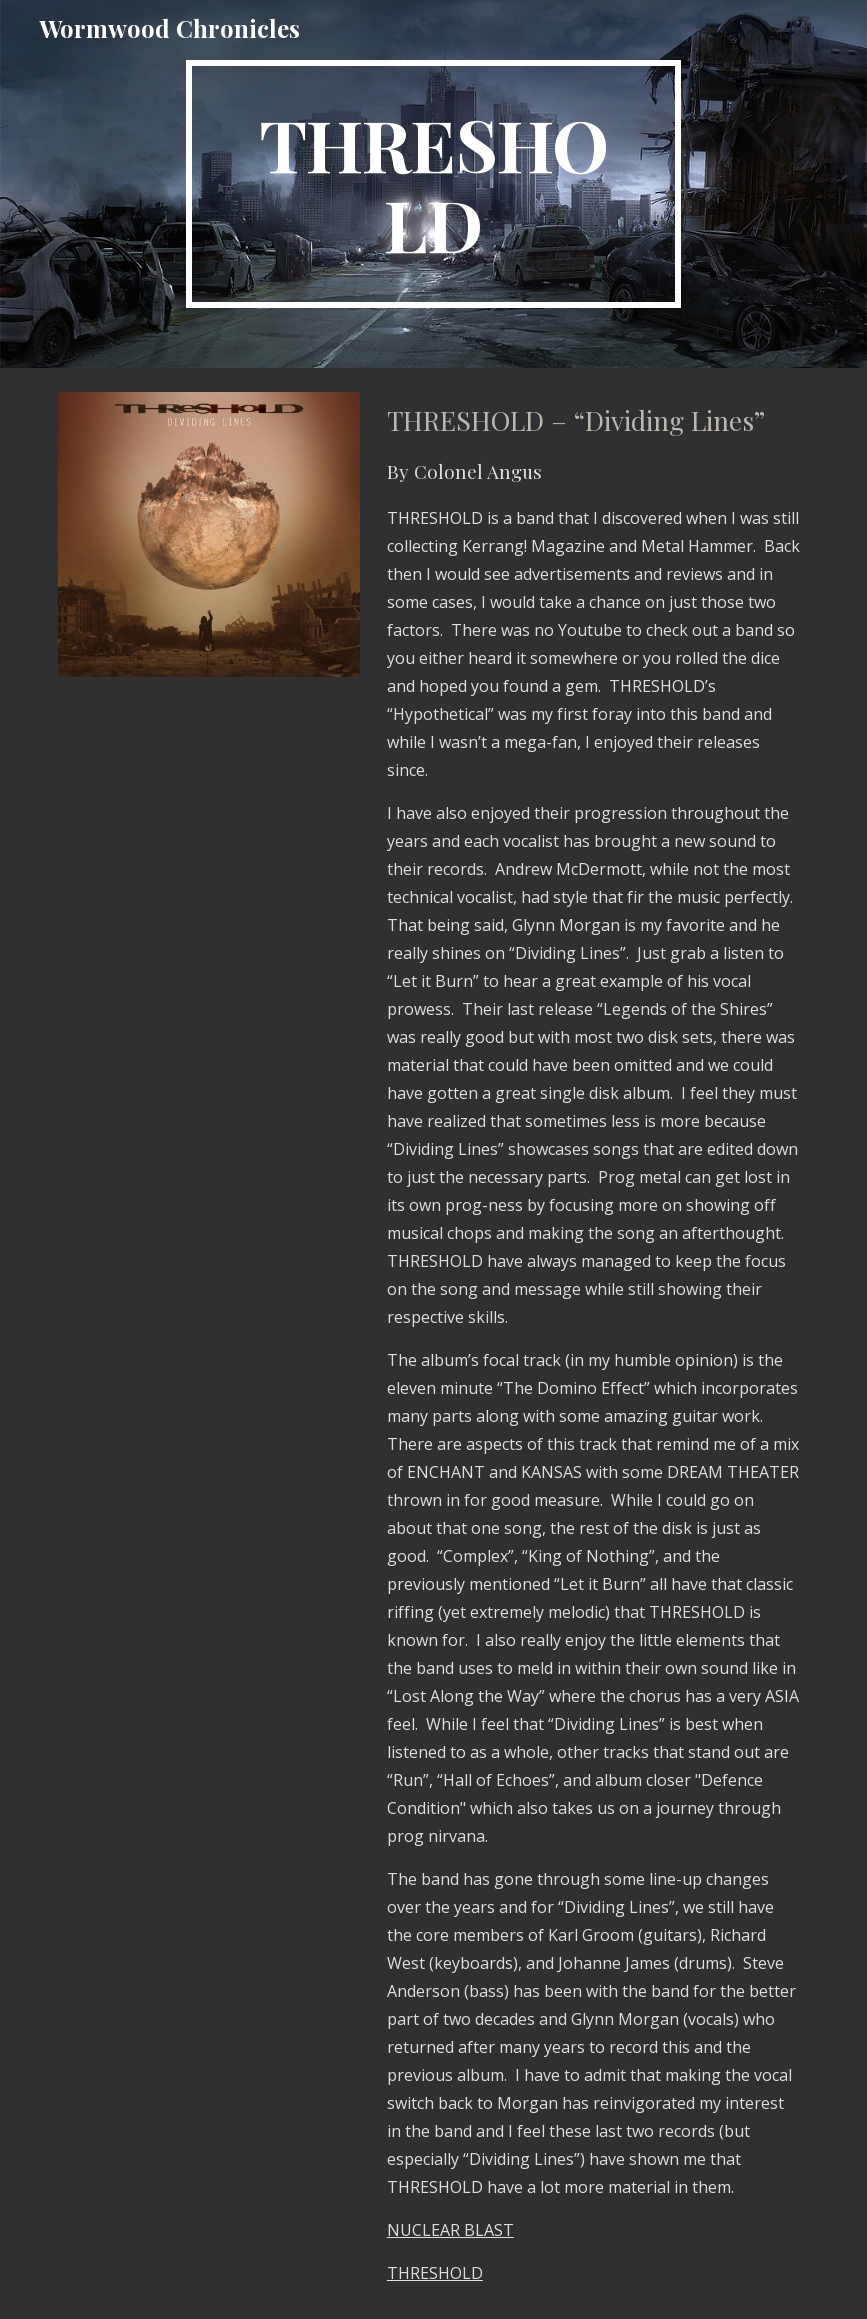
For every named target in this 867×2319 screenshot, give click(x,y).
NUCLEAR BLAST (450, 2230)
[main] (433, 184)
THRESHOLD (435, 2273)
